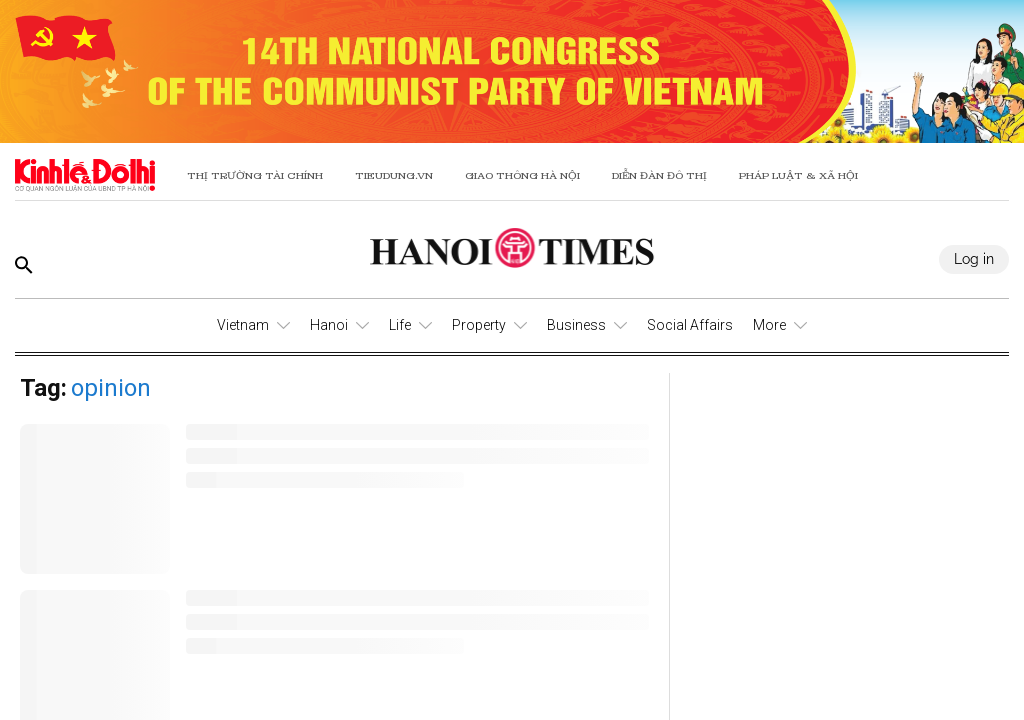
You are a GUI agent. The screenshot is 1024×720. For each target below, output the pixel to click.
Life (400, 325)
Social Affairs (690, 325)
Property (479, 325)
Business (576, 325)
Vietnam (243, 325)
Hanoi (329, 325)
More (769, 325)
